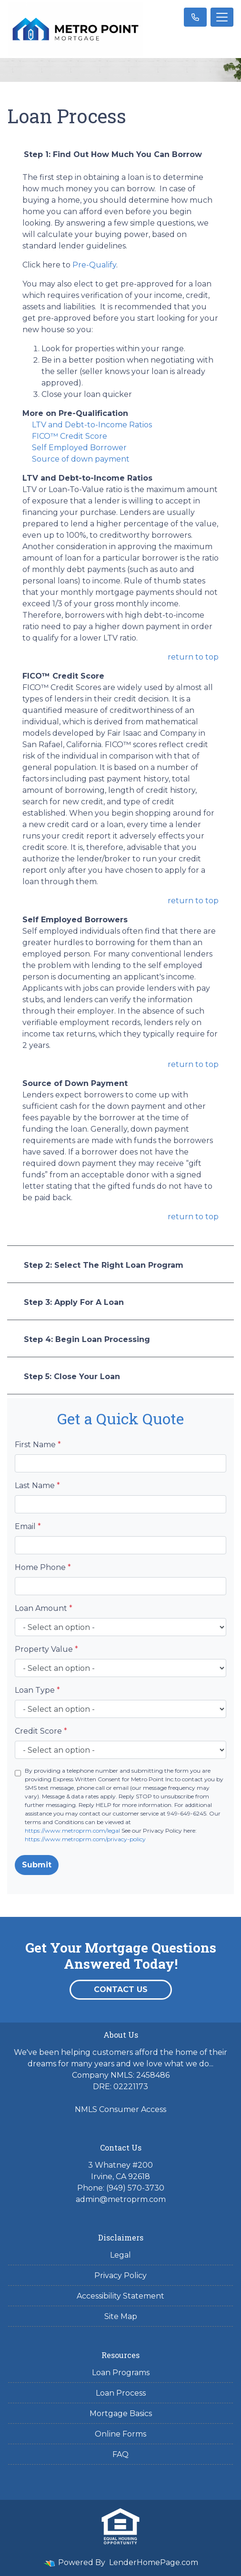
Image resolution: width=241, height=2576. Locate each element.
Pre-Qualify (94, 264)
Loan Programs (121, 2372)
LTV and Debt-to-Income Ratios (92, 424)
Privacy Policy (120, 2275)
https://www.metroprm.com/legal (72, 1830)
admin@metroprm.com (121, 2199)
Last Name (37, 1485)
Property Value (46, 1649)
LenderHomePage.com (153, 2562)
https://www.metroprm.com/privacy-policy (85, 1839)
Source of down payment (81, 459)
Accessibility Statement (120, 2295)
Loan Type (37, 1690)
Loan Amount (43, 1608)
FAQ (120, 2454)
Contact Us (121, 1989)
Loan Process (121, 2393)
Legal (120, 2255)
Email (28, 1526)
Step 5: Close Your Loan (72, 1376)
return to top (193, 656)
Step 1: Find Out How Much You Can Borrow (113, 154)
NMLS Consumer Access (120, 2109)
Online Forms (120, 2433)
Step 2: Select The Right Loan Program (103, 1265)
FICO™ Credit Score (69, 436)
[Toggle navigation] (222, 17)
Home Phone (43, 1567)
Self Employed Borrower (79, 447)
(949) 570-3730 (135, 2187)
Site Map (120, 2316)
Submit (36, 1864)
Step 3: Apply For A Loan (74, 1302)
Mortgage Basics (121, 2413)
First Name (38, 1444)
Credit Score (41, 1731)
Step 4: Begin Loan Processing (87, 1339)
